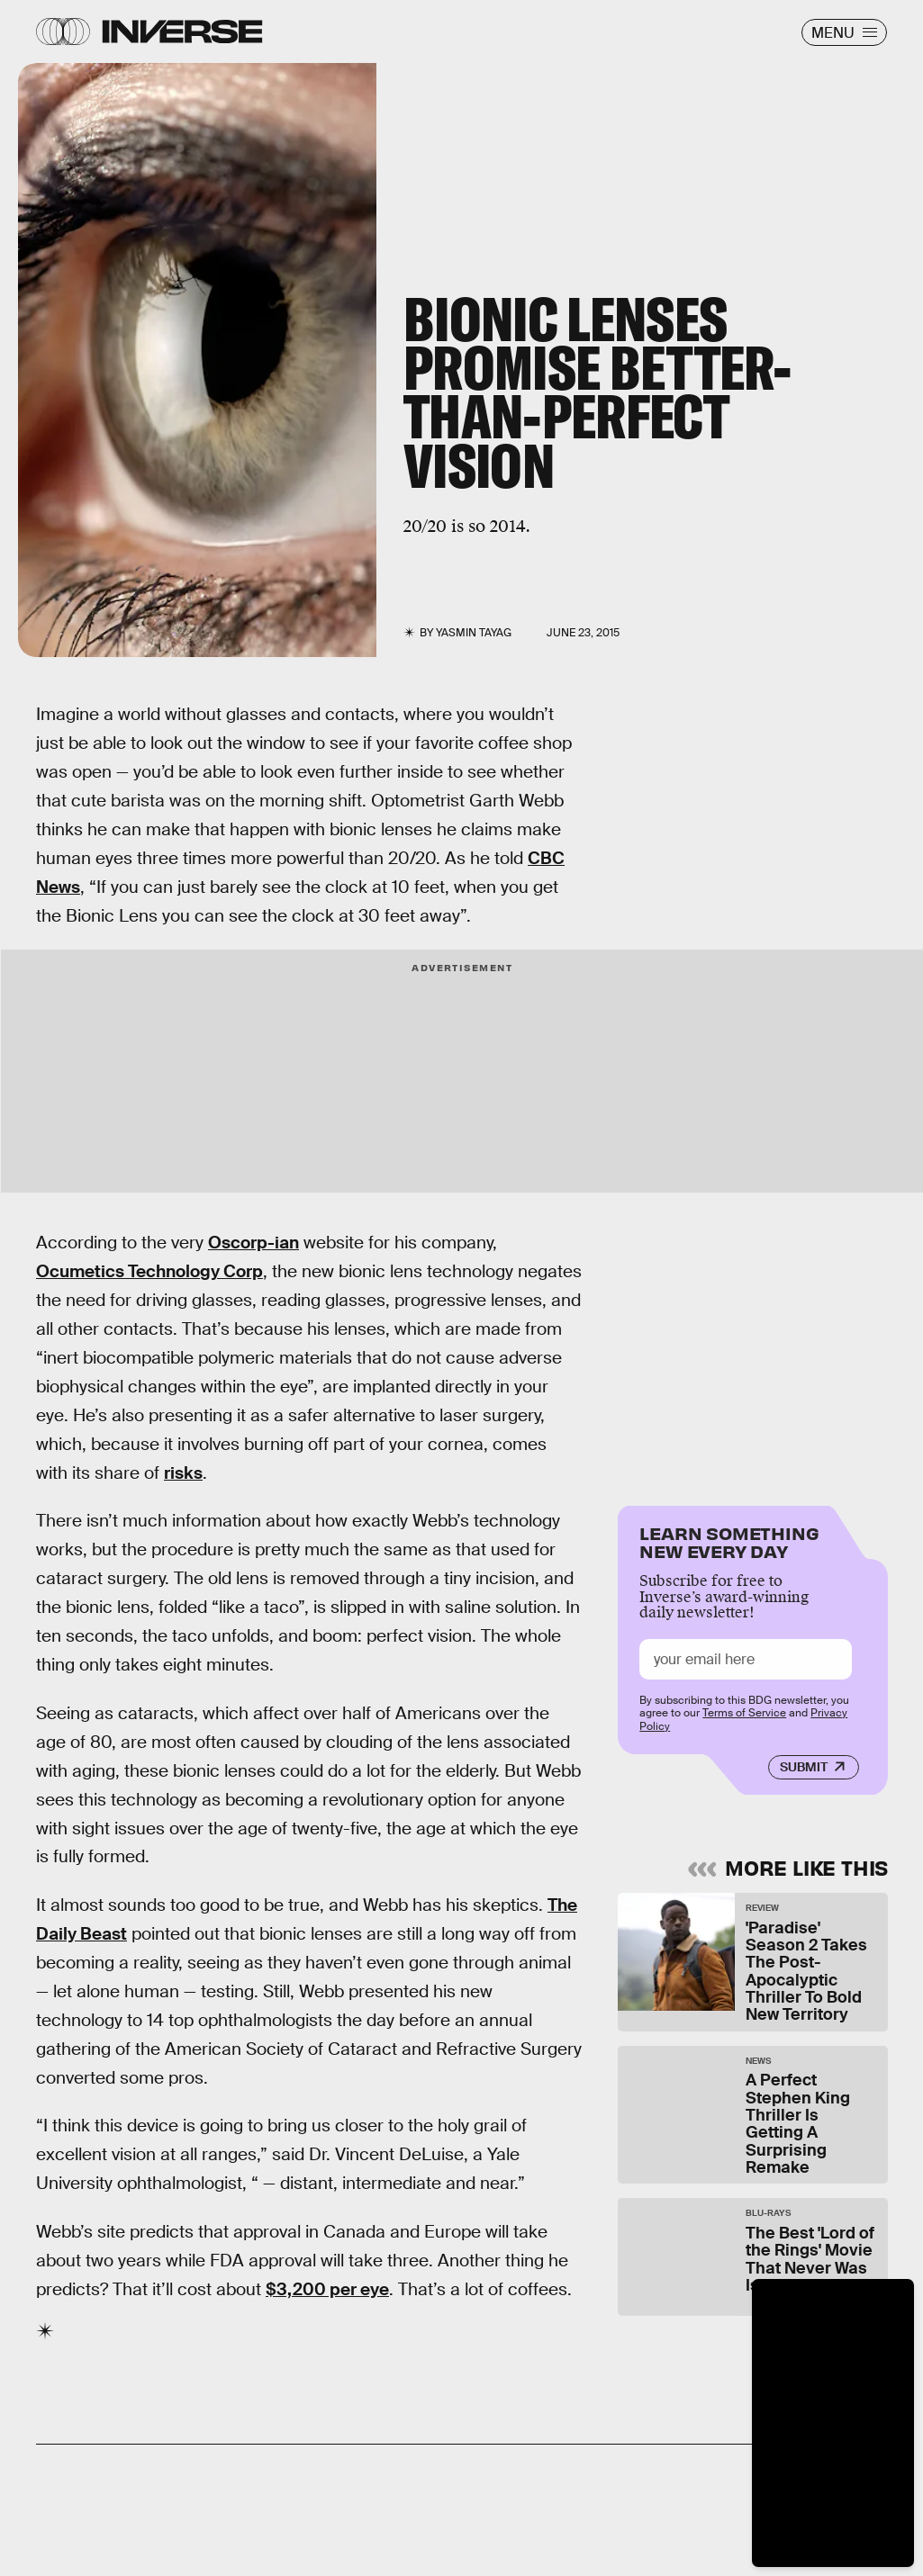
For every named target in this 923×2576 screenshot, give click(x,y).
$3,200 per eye (327, 2289)
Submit (804, 1768)
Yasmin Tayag (473, 633)
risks (183, 1473)
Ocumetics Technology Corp (149, 1271)
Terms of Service (744, 1714)
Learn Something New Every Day (729, 1541)
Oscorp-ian (253, 1242)
